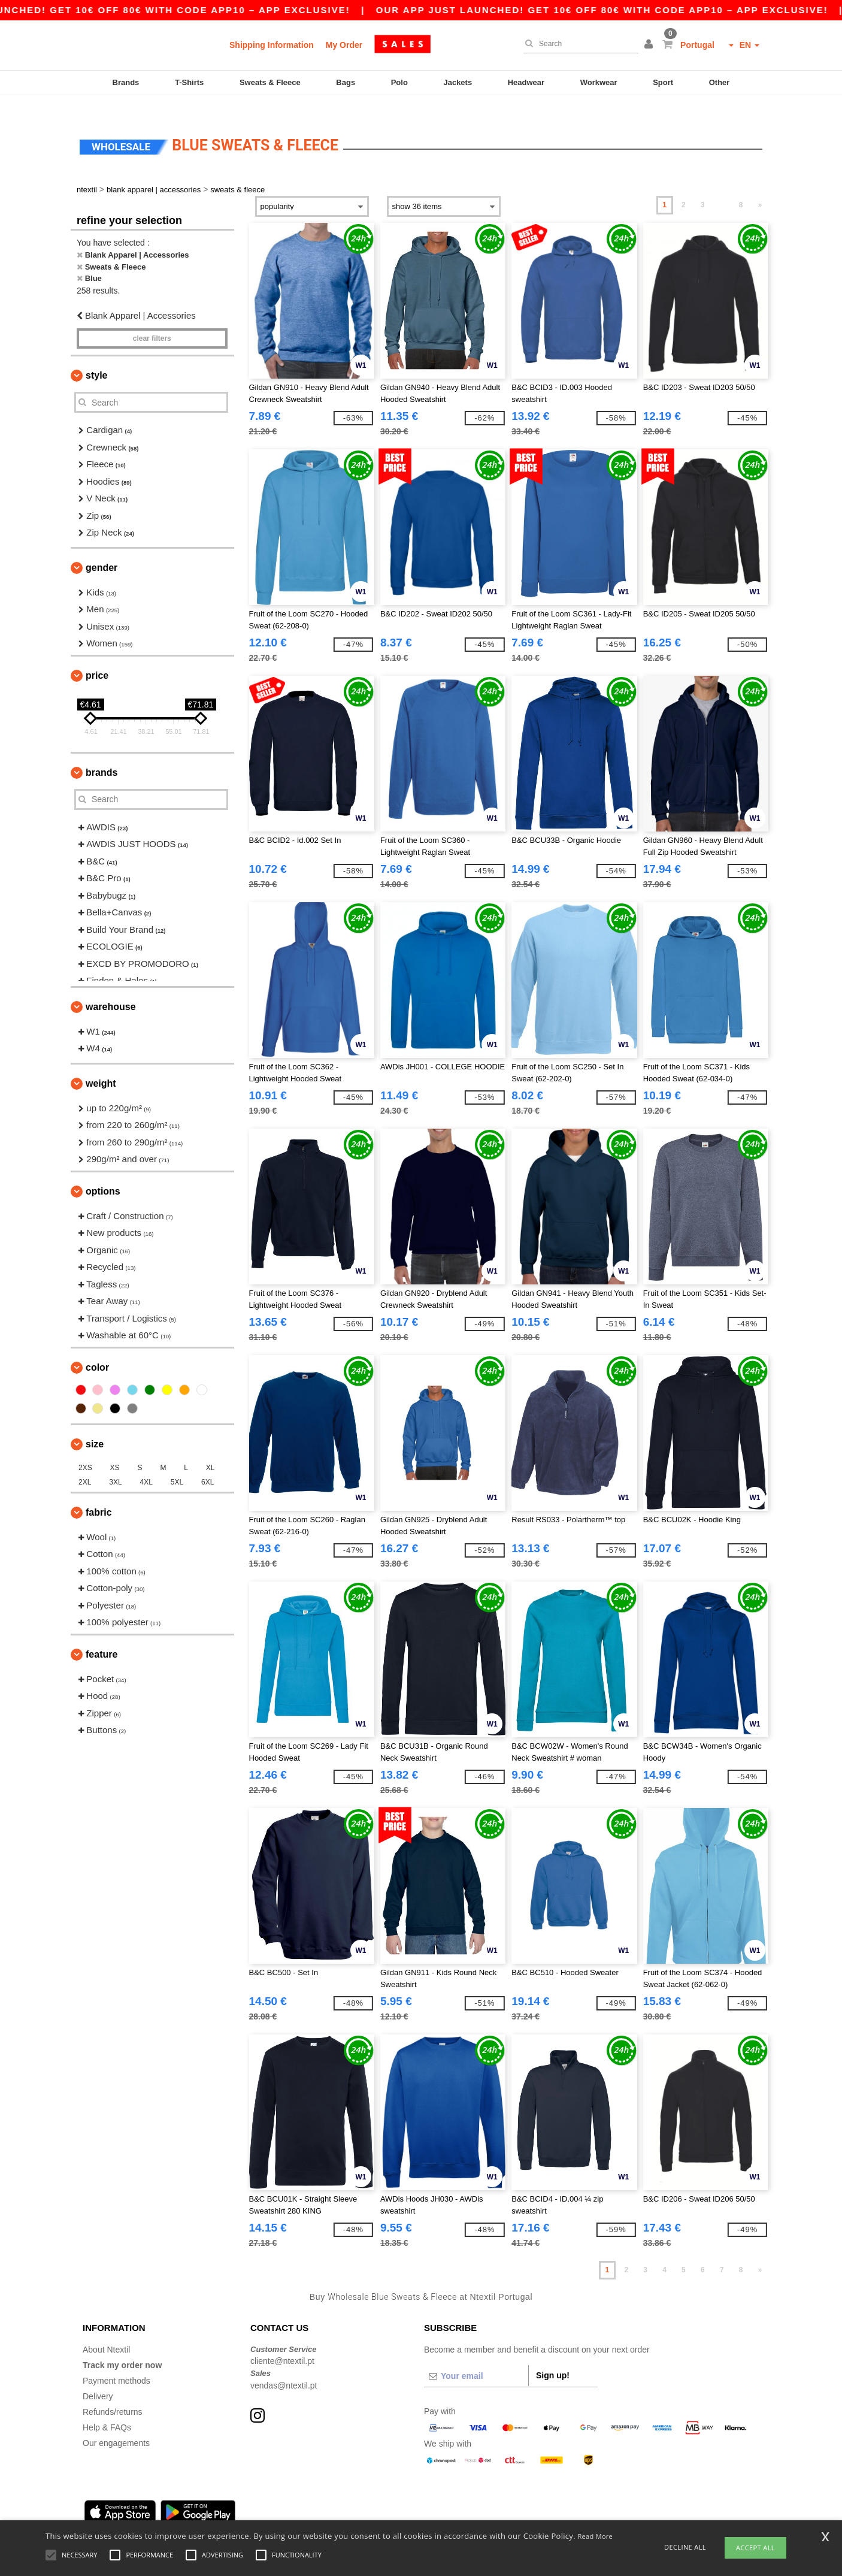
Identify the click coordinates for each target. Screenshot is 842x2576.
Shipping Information (271, 45)
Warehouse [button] (111, 989)
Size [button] (95, 1426)
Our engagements (116, 2425)
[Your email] (476, 2358)
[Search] (577, 44)
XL (210, 1450)
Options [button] (103, 1173)
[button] (650, 45)
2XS (85, 1450)
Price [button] (97, 657)
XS (115, 1450)
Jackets (457, 82)
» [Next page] (760, 187)
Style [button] (96, 358)
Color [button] (97, 1349)
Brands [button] (101, 754)
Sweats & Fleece (270, 82)
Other (719, 82)
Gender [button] (101, 550)
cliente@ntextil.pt (282, 2343)
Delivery (98, 2378)
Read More (595, 2536)
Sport (663, 82)
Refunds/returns (113, 2394)
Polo (399, 82)
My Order (344, 45)
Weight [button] (101, 1065)
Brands (126, 82)
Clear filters (152, 321)
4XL (146, 1464)
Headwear (526, 82)
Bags (345, 82)
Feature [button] (101, 1636)
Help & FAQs (107, 2409)
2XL (84, 1464)
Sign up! (553, 2357)
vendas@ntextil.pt (283, 2367)
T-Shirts (189, 82)
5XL (177, 1464)
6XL (207, 1464)
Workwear (598, 82)
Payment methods (116, 2363)
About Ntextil (106, 2331)
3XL (115, 1464)
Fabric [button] (99, 1494)
